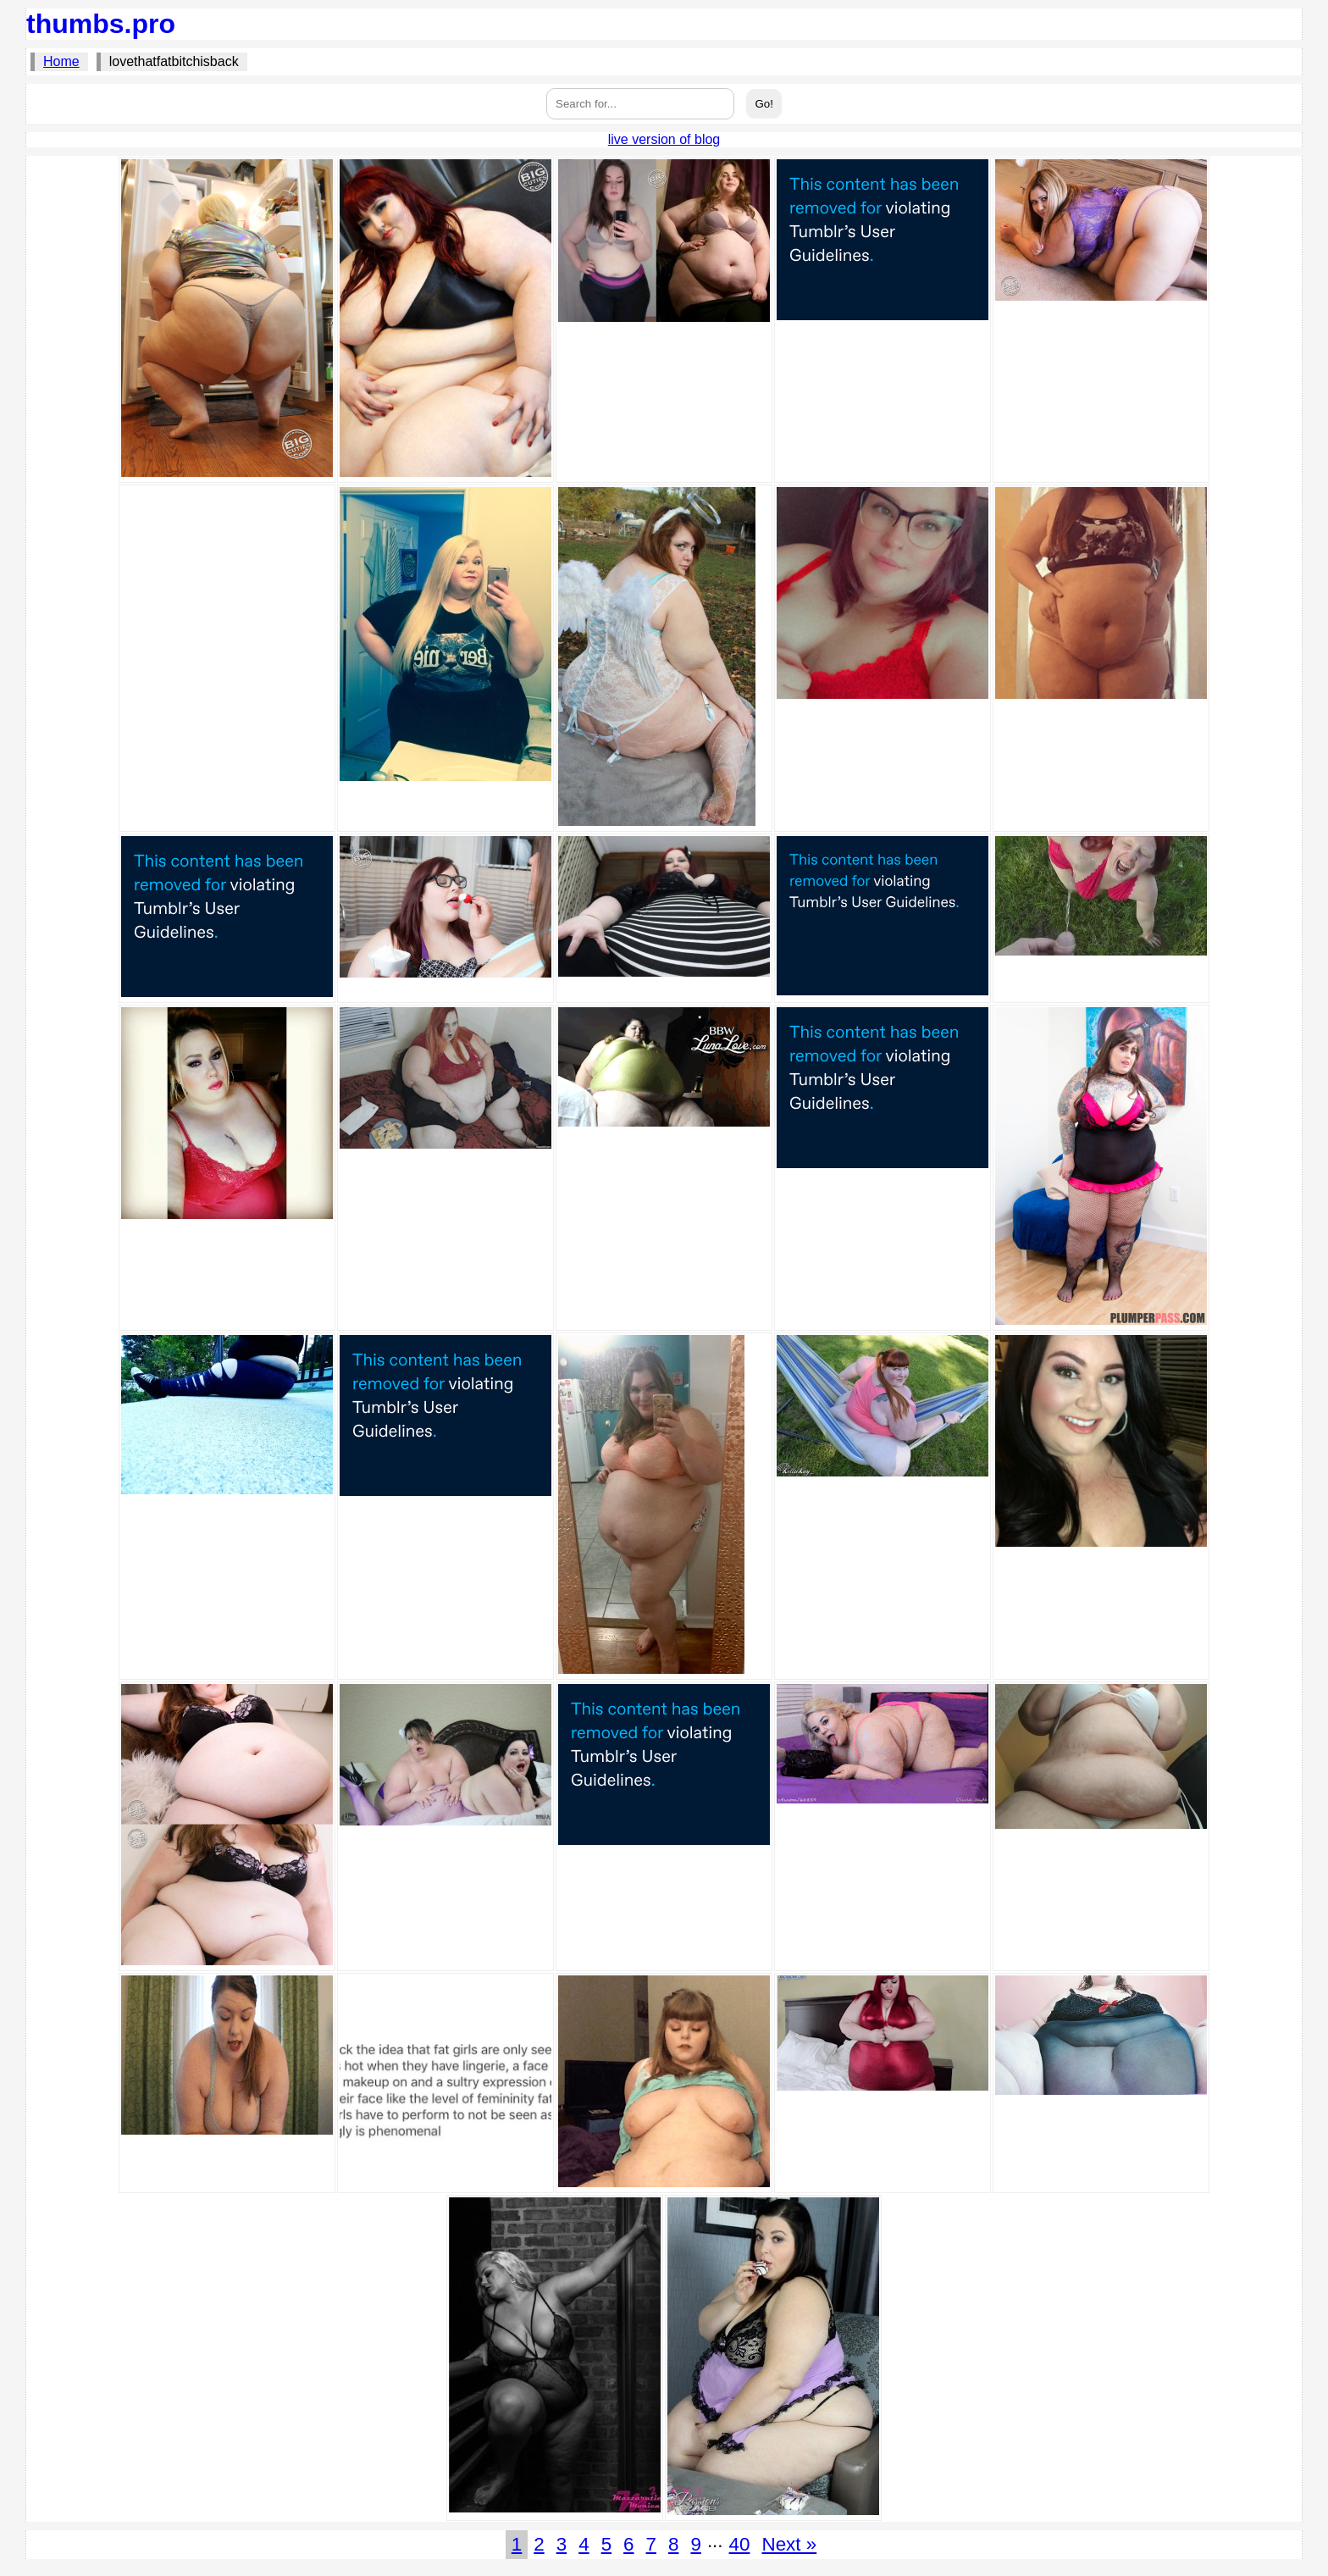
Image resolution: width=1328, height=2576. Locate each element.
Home (61, 61)
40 (739, 2544)
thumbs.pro (100, 23)
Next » (788, 2544)
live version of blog (664, 139)
